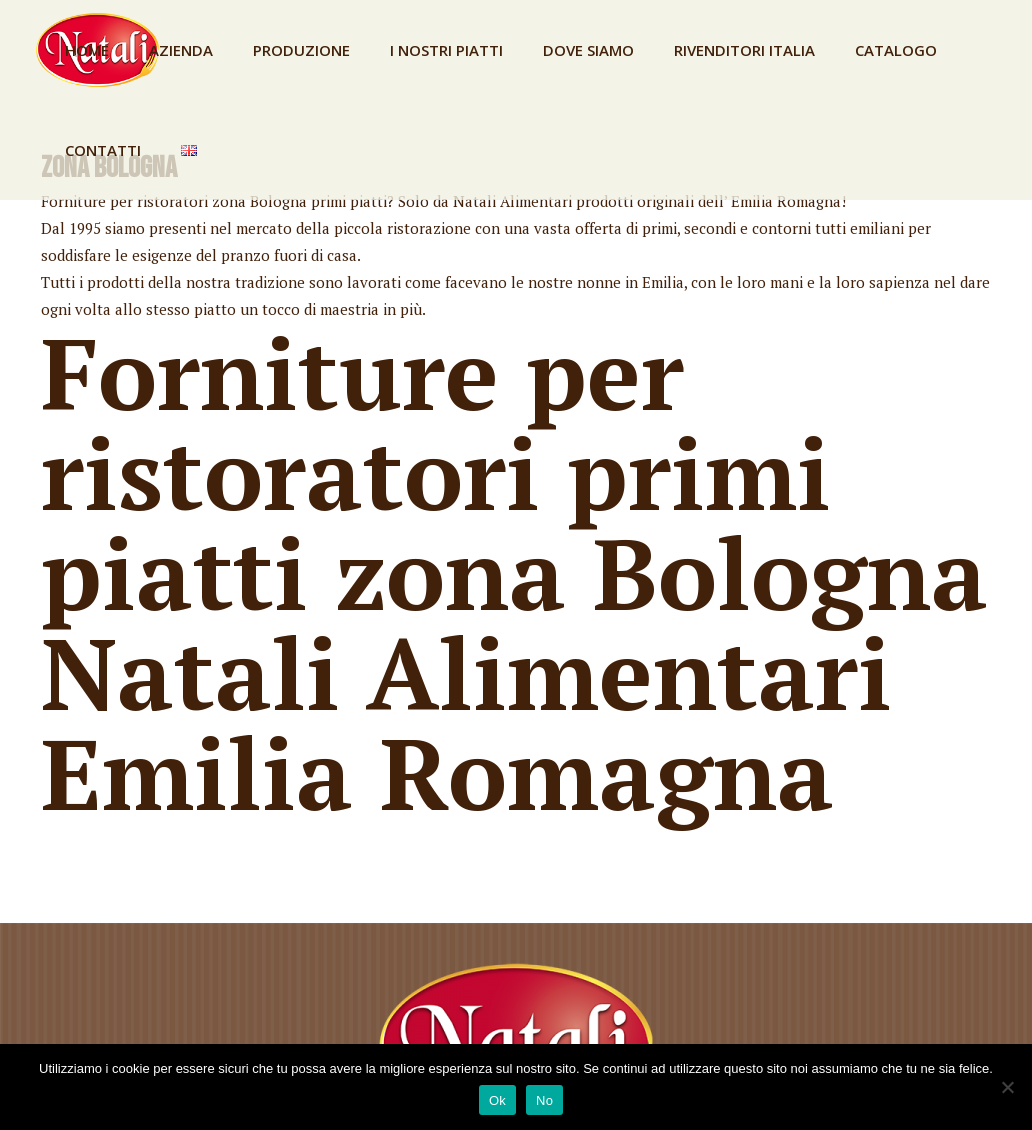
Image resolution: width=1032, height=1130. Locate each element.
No (544, 1100)
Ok (497, 1100)
